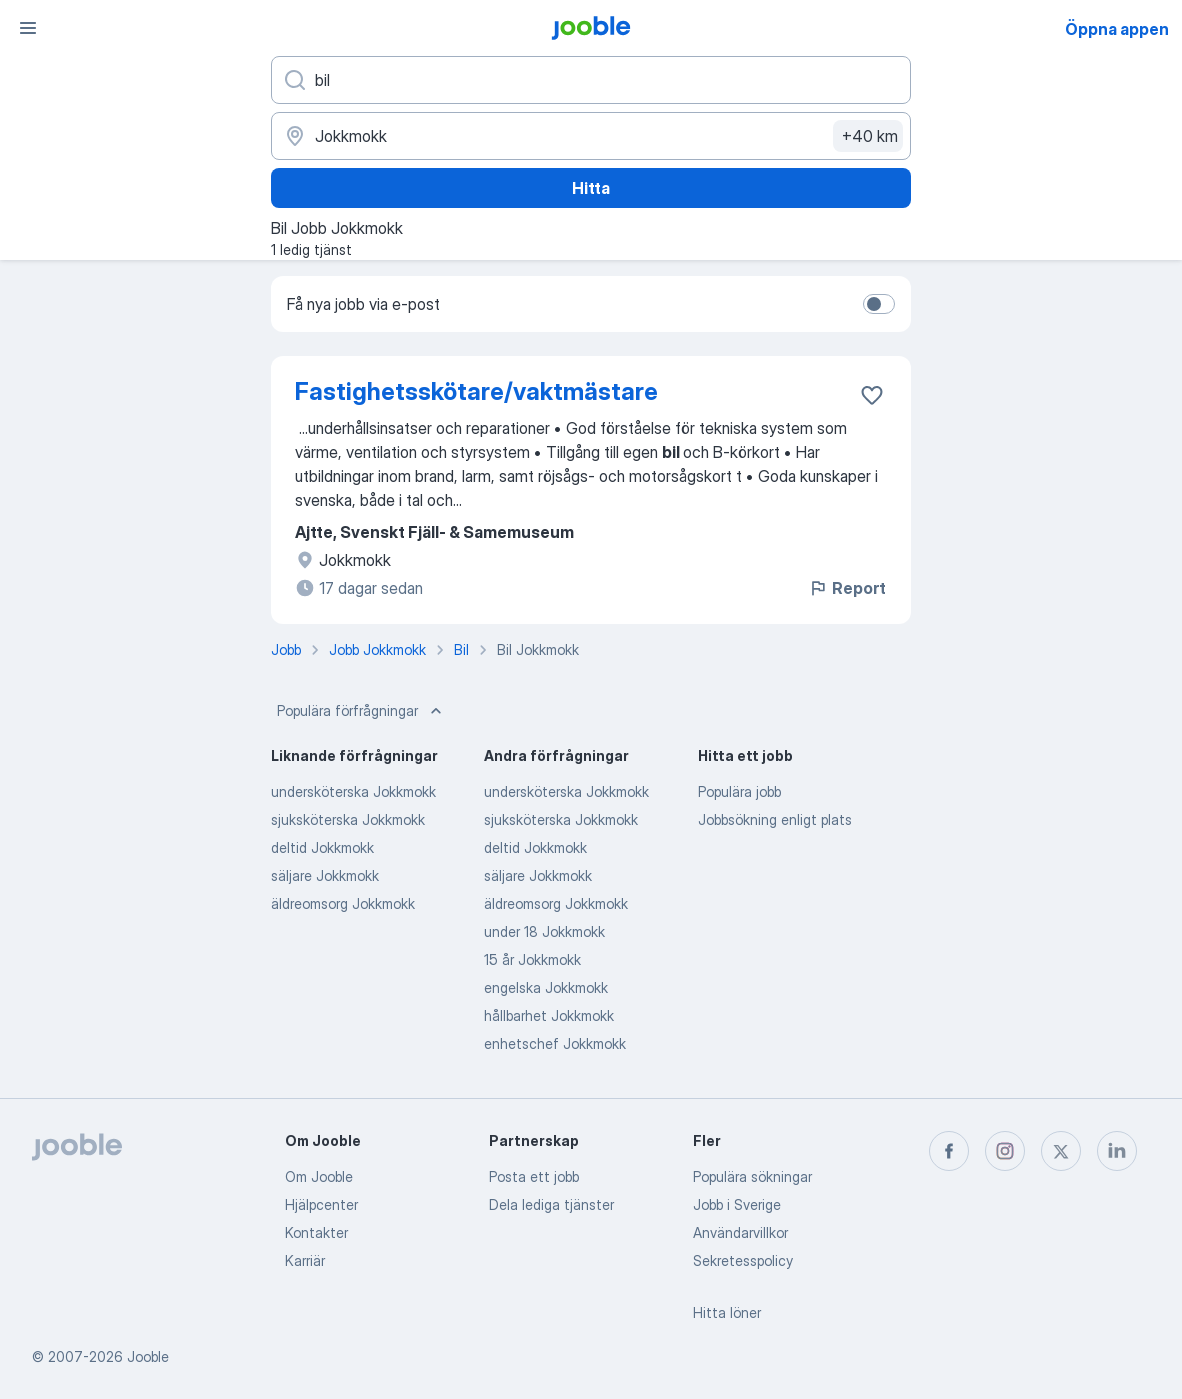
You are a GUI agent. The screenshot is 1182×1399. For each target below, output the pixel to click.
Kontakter (316, 1232)
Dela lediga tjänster (551, 1204)
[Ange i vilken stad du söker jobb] (591, 136)
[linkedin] (1117, 1151)
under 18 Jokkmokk (544, 931)
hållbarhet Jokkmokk (549, 1015)
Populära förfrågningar (361, 711)
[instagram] (1005, 1151)
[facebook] (949, 1151)
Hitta (591, 188)
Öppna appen (1117, 29)
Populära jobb (739, 791)
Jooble (148, 1356)
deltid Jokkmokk (322, 847)
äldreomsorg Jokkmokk (343, 903)
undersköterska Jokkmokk (353, 791)
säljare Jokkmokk (325, 875)
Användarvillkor (740, 1232)
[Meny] (28, 28)
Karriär (305, 1260)
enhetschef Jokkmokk (555, 1043)
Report (847, 588)
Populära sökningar (752, 1176)
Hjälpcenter (321, 1204)
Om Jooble (319, 1176)
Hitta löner (727, 1312)
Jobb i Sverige (737, 1204)
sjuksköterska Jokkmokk (348, 819)
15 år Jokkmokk (532, 959)
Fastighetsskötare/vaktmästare (476, 391)
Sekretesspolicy (743, 1260)
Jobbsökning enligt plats (775, 819)
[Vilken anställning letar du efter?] (591, 80)
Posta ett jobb (534, 1176)
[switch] (879, 304)
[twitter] (1061, 1151)
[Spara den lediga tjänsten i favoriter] (872, 395)
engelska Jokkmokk (546, 987)
